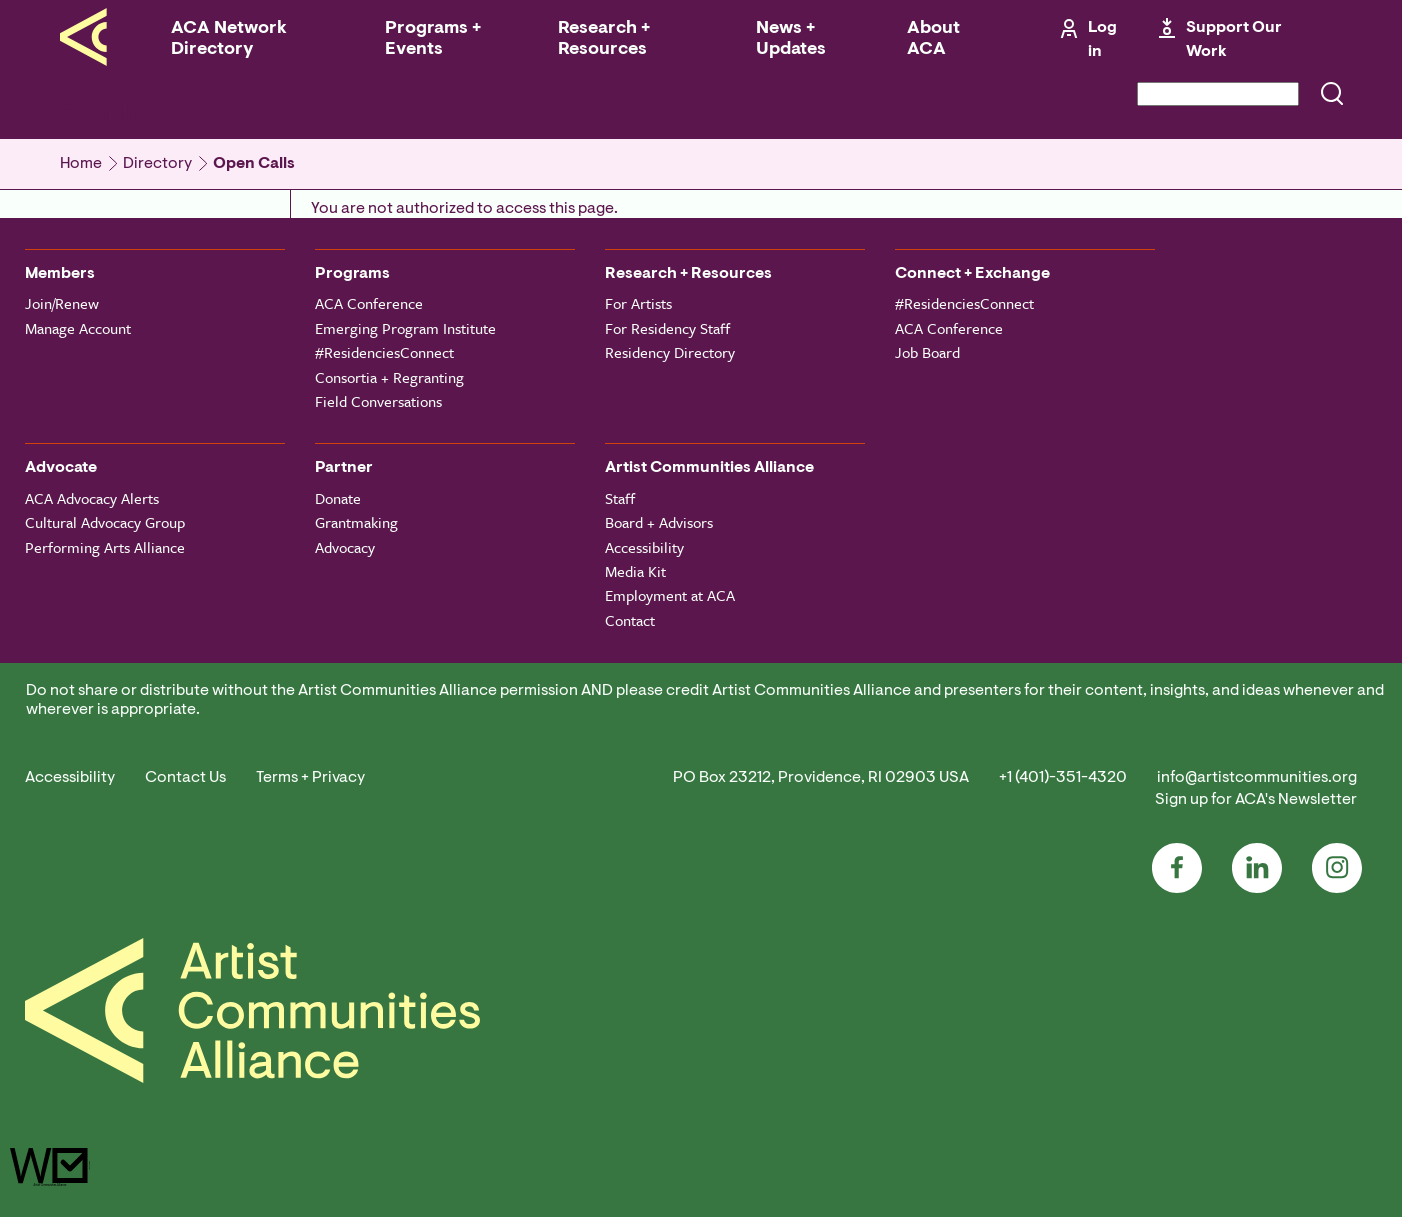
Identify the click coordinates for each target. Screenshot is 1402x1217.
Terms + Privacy (310, 778)
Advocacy (345, 547)
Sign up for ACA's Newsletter (1256, 800)
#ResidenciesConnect (384, 352)
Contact (630, 620)
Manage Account (78, 328)
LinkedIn (1257, 868)
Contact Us (185, 778)
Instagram (1337, 868)
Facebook (1177, 868)
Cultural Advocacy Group (105, 522)
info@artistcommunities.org (1257, 778)
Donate (338, 498)
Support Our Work (1234, 40)
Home (81, 164)
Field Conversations (378, 401)
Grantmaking (356, 522)
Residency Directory (670, 352)
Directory (157, 164)
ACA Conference (369, 303)
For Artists (638, 303)
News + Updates (791, 39)
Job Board (927, 352)
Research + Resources (604, 39)
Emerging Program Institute (405, 328)
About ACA (933, 39)
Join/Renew (62, 303)
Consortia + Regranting (389, 377)
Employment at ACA (670, 595)
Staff (620, 498)
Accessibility (644, 547)
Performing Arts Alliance (105, 547)
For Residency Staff (667, 328)
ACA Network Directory (229, 39)
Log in (1102, 40)
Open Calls (254, 164)
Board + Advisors (659, 522)
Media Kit (635, 571)
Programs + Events (433, 39)
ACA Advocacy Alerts (92, 498)
